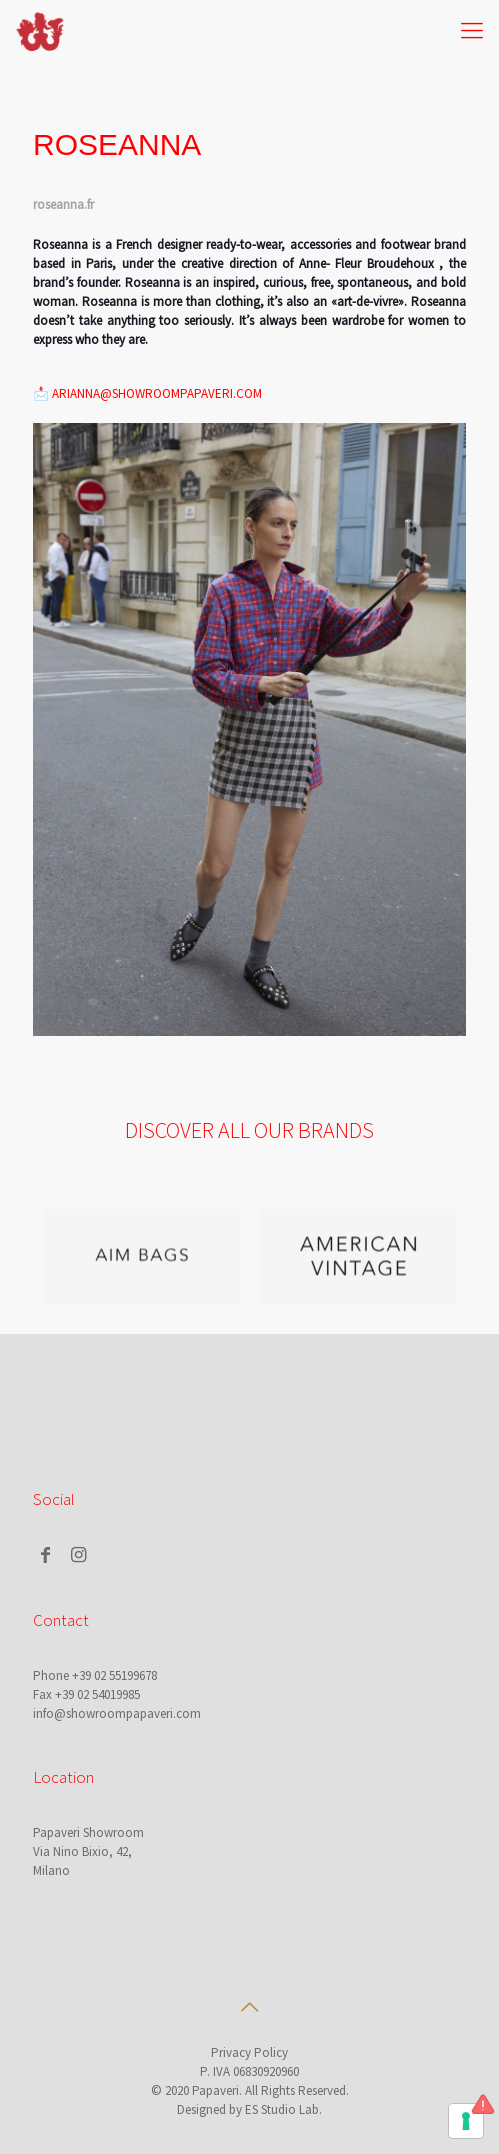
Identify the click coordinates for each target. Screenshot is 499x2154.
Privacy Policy (249, 2052)
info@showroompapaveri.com (117, 1713)
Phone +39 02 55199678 (95, 1675)
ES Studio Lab (282, 2109)
